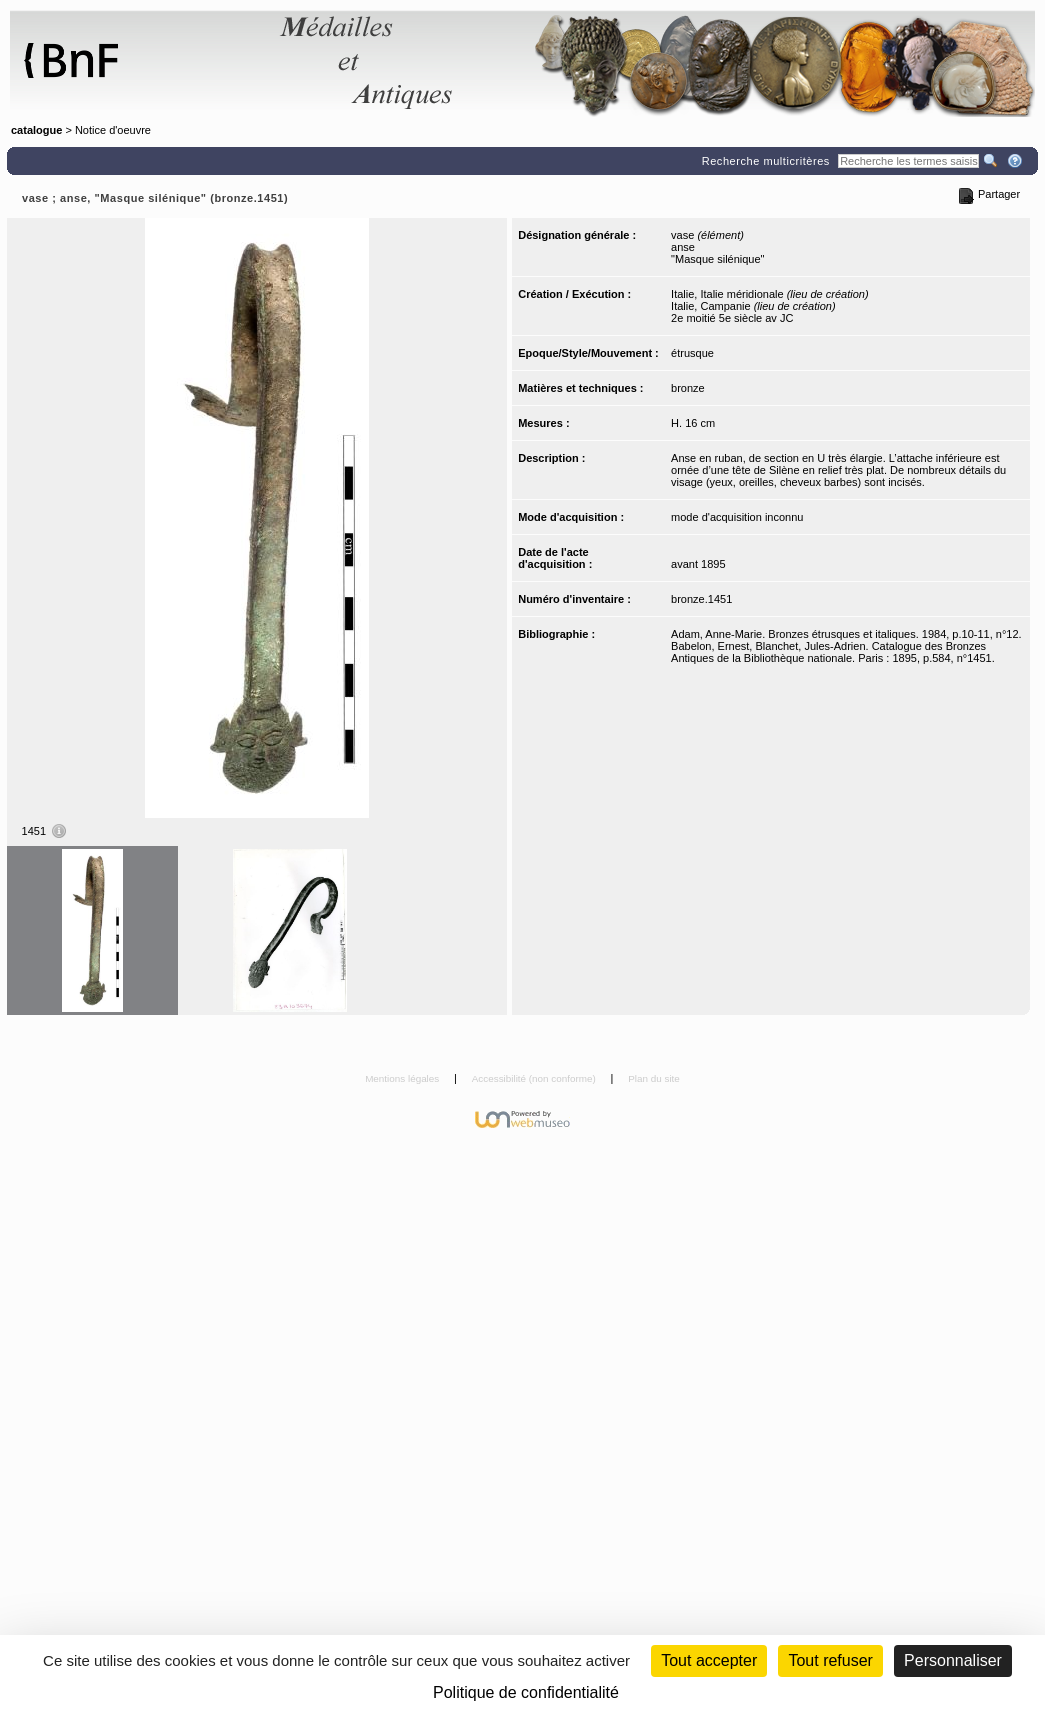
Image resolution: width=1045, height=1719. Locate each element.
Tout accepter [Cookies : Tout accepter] (709, 1660)
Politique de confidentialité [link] (526, 1692)
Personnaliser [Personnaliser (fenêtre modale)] (953, 1660)
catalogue (36, 130)
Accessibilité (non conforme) (535, 1078)
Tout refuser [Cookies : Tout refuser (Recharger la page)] (830, 1660)
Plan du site (654, 1078)
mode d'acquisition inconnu (737, 517)
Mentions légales (403, 1078)
